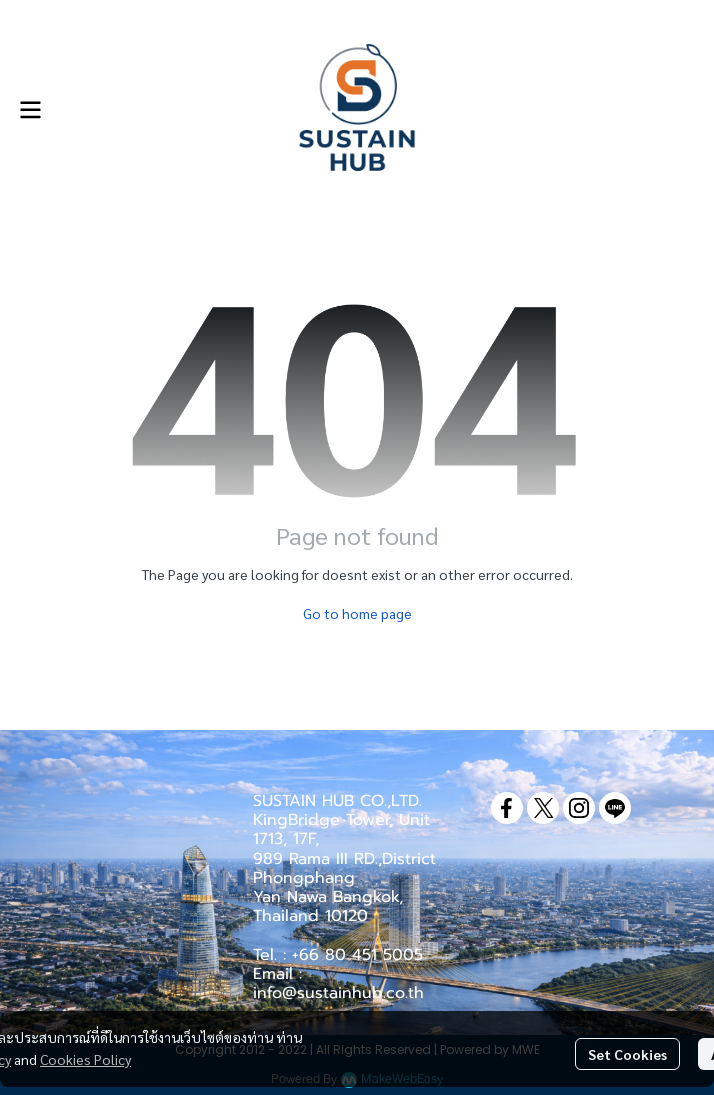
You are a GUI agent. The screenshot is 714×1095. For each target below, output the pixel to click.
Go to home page (357, 613)
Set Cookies (627, 1054)
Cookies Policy (85, 1059)
